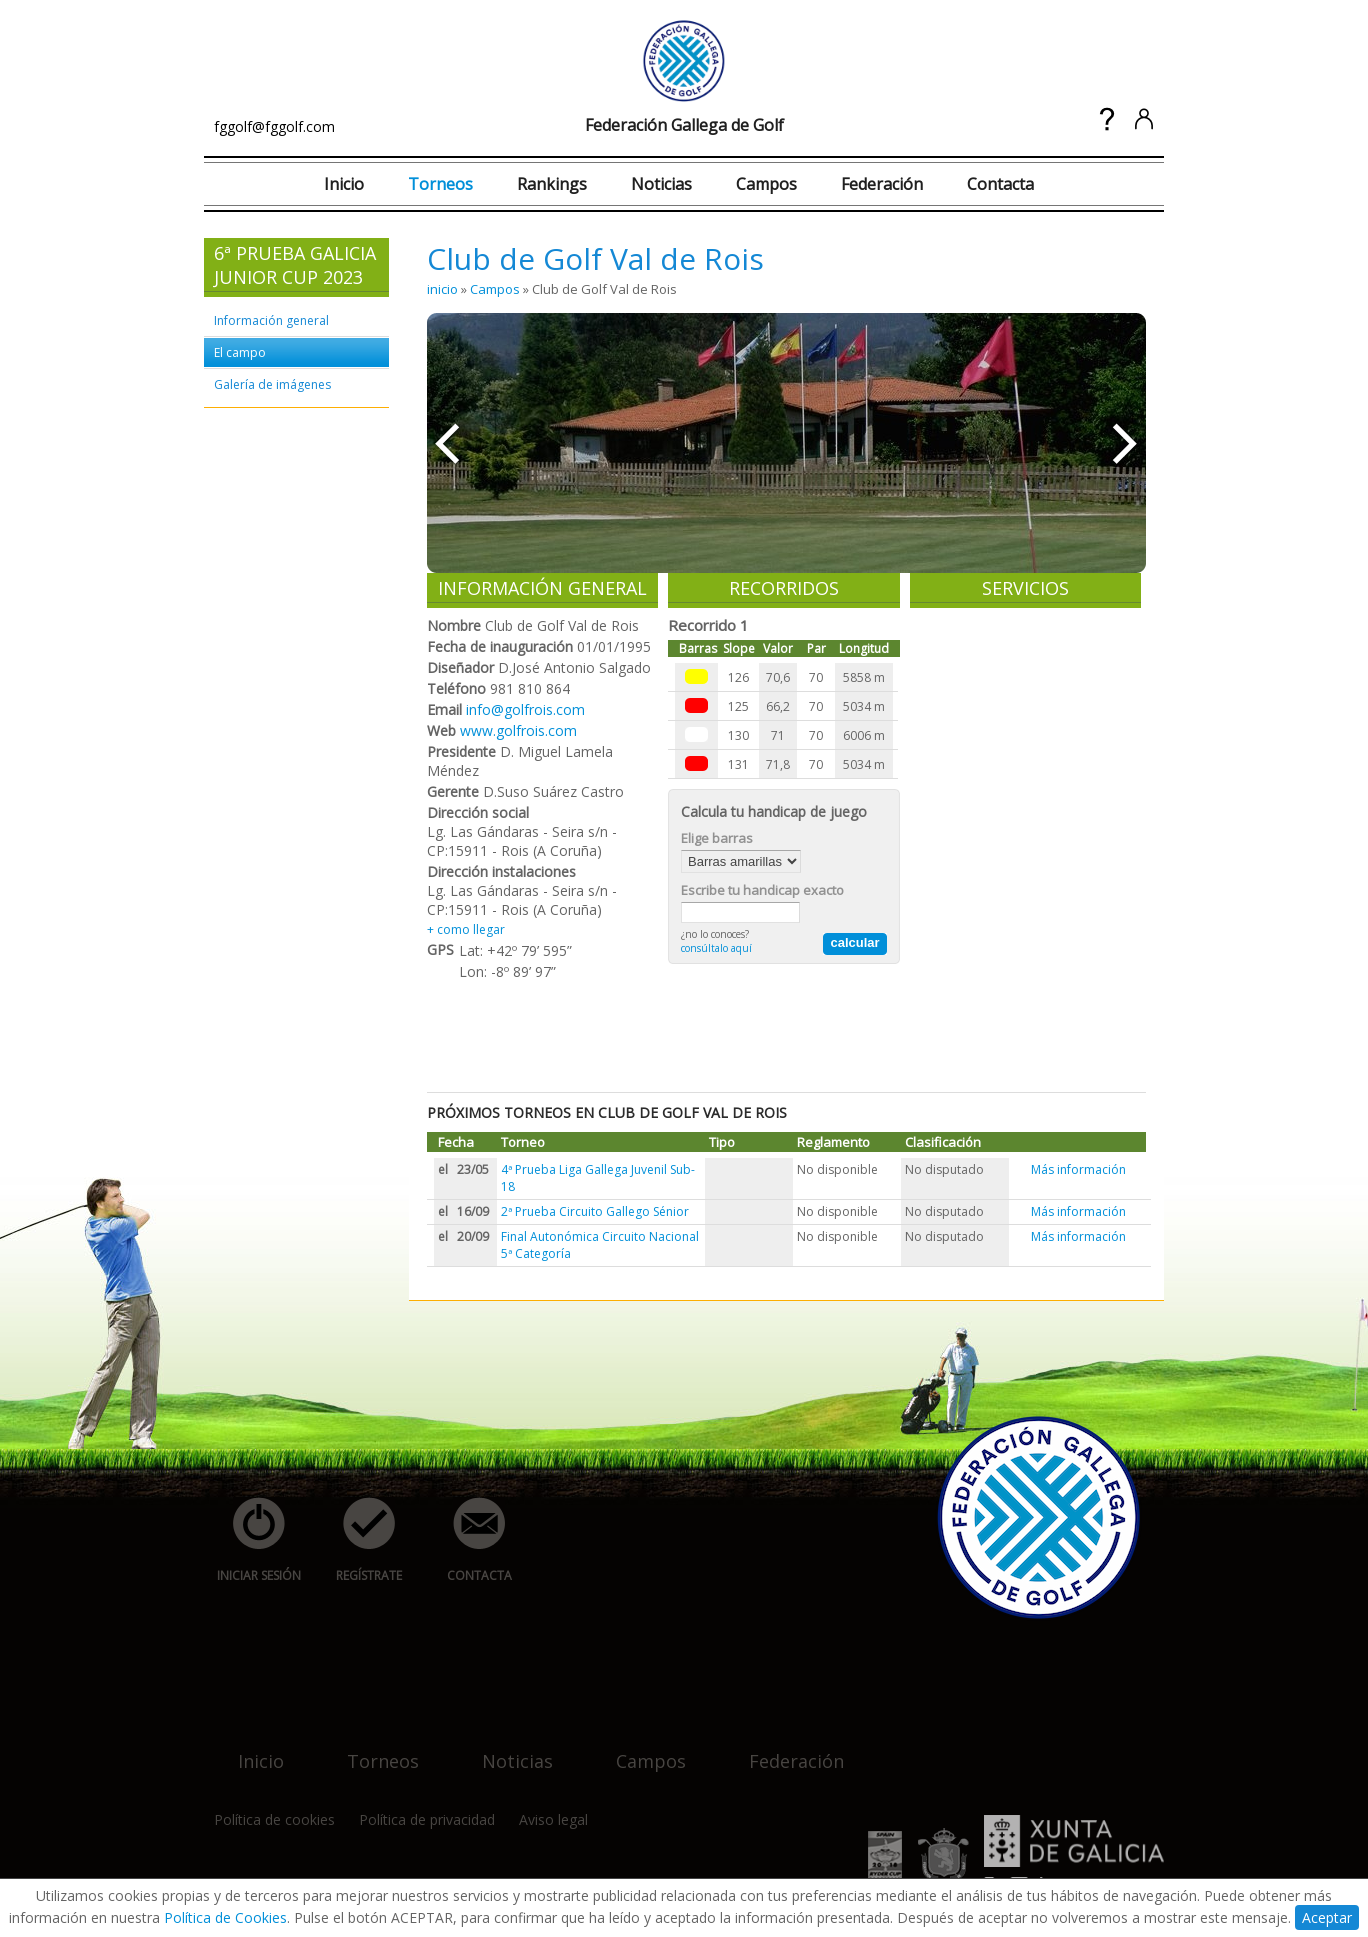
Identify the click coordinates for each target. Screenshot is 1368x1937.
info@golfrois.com (525, 709)
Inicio (344, 184)
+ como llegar (466, 929)
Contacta (1000, 184)
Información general (271, 320)
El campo (240, 352)
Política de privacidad (427, 1819)
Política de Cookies (225, 1917)
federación (784, 1748)
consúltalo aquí (716, 948)
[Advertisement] (791, 1028)
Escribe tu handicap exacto (762, 890)
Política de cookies (274, 1819)
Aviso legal (553, 1819)
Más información (1078, 1169)
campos (639, 1748)
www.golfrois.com (518, 730)
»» (1126, 443)
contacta (468, 1540)
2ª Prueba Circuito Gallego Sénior (595, 1211)
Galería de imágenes (272, 384)
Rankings (552, 184)
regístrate (358, 1540)
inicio (442, 289)
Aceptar (1327, 1917)
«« (446, 443)
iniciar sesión (252, 1540)
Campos (766, 184)
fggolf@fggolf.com (274, 126)
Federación (882, 184)
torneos (371, 1748)
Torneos (440, 184)
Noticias (661, 184)
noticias (505, 1748)
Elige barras (717, 838)
